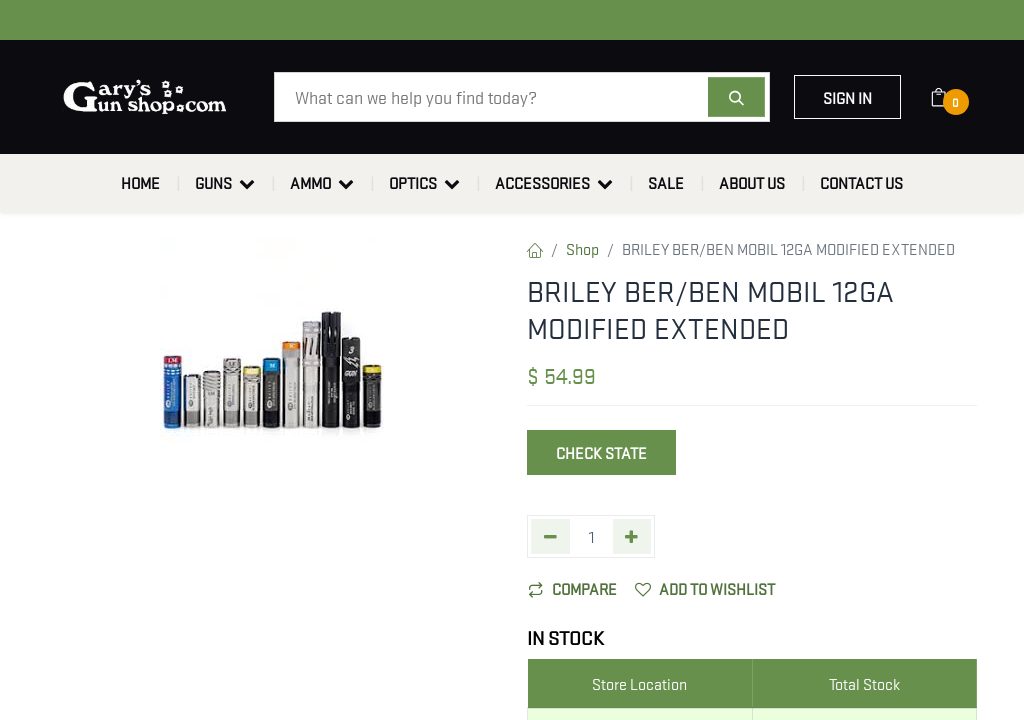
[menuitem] (140, 183)
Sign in (847, 97)
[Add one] (632, 536)
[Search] (736, 97)
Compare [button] (572, 588)
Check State (601, 452)
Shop (582, 248)
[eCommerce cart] (951, 97)
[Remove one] (550, 536)
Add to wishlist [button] (705, 588)
